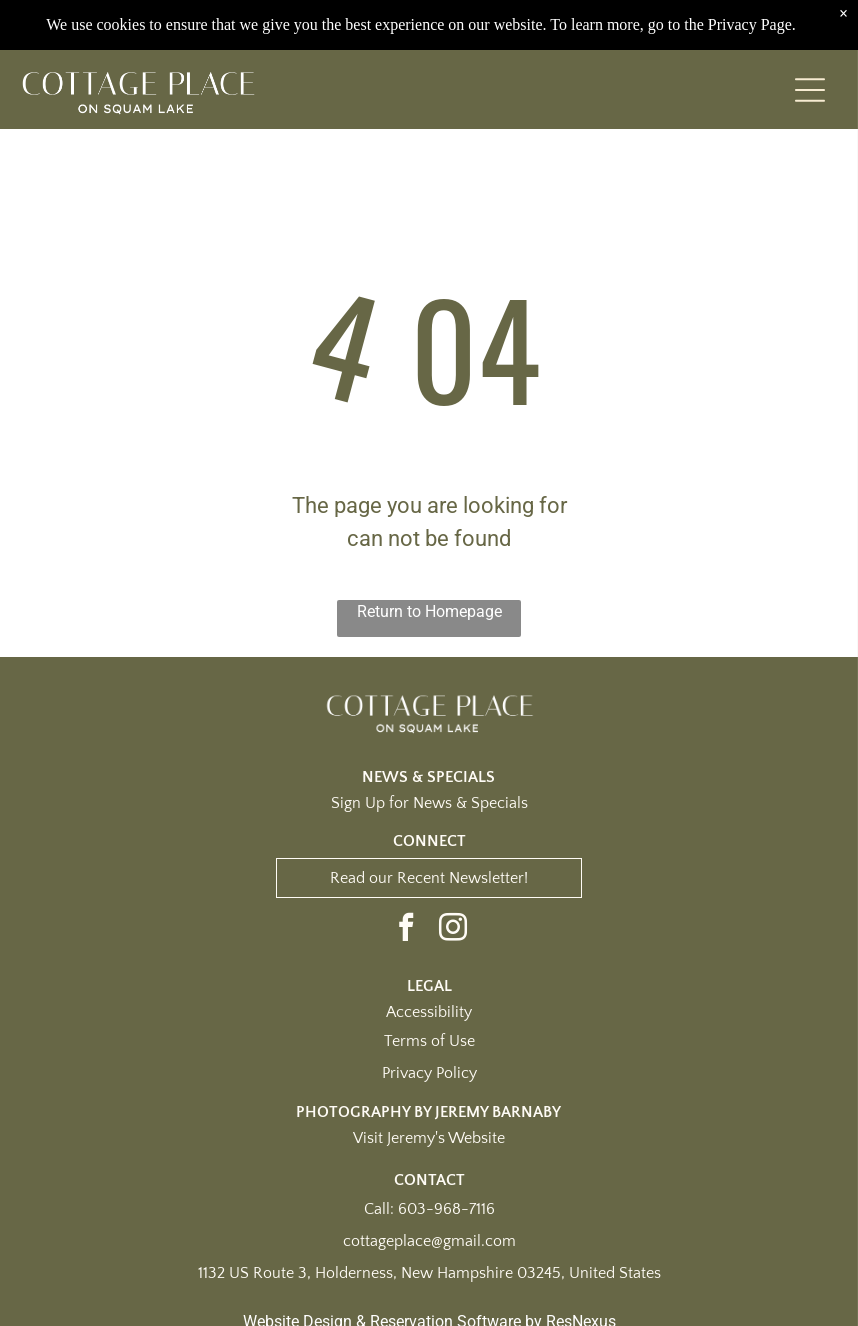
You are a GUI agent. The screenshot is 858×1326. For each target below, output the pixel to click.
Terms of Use (429, 1041)
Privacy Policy (429, 1073)
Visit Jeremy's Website (429, 1138)
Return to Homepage (429, 611)
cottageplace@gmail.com (429, 1241)
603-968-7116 (446, 1209)
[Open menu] (810, 90)
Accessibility (429, 1012)
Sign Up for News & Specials (429, 803)
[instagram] (453, 929)
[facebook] (406, 929)
